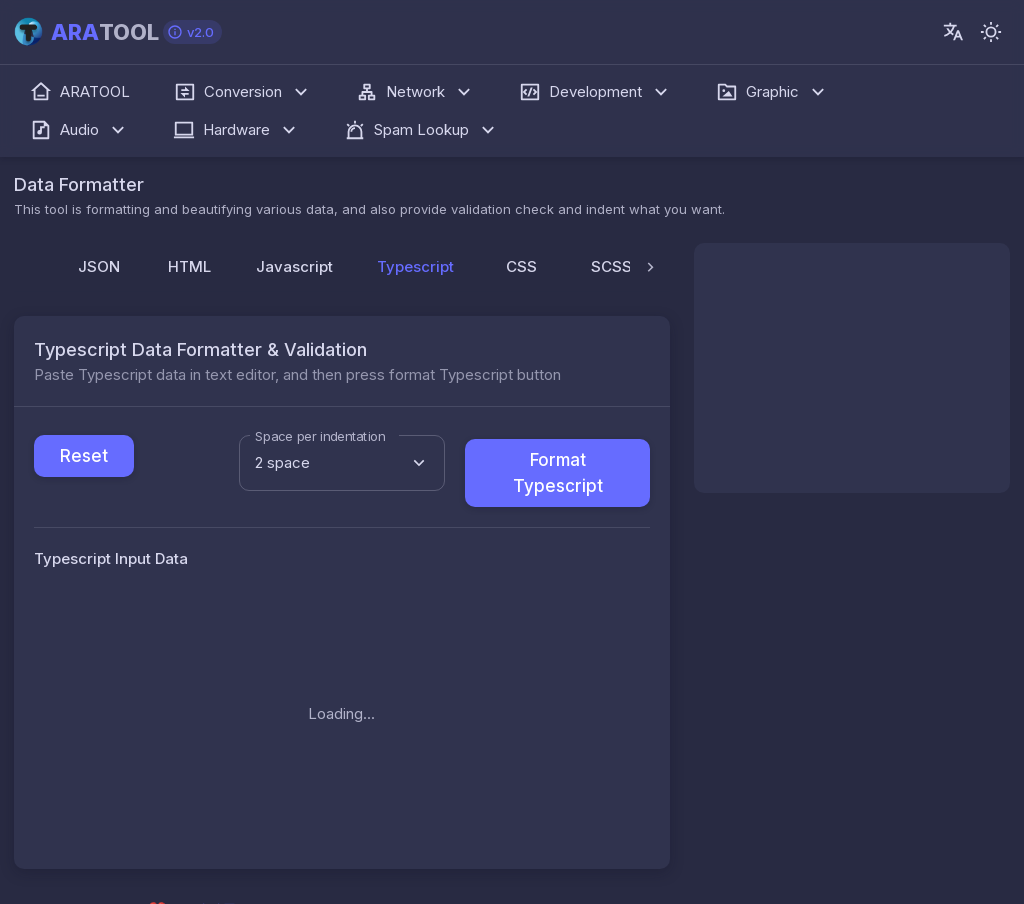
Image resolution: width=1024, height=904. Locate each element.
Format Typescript (558, 473)
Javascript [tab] (294, 266)
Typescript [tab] (426, 274)
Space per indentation (320, 436)
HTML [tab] (189, 266)
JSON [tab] (99, 266)
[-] (991, 32)
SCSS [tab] (611, 266)
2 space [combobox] (282, 462)
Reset (84, 456)
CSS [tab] (521, 266)
